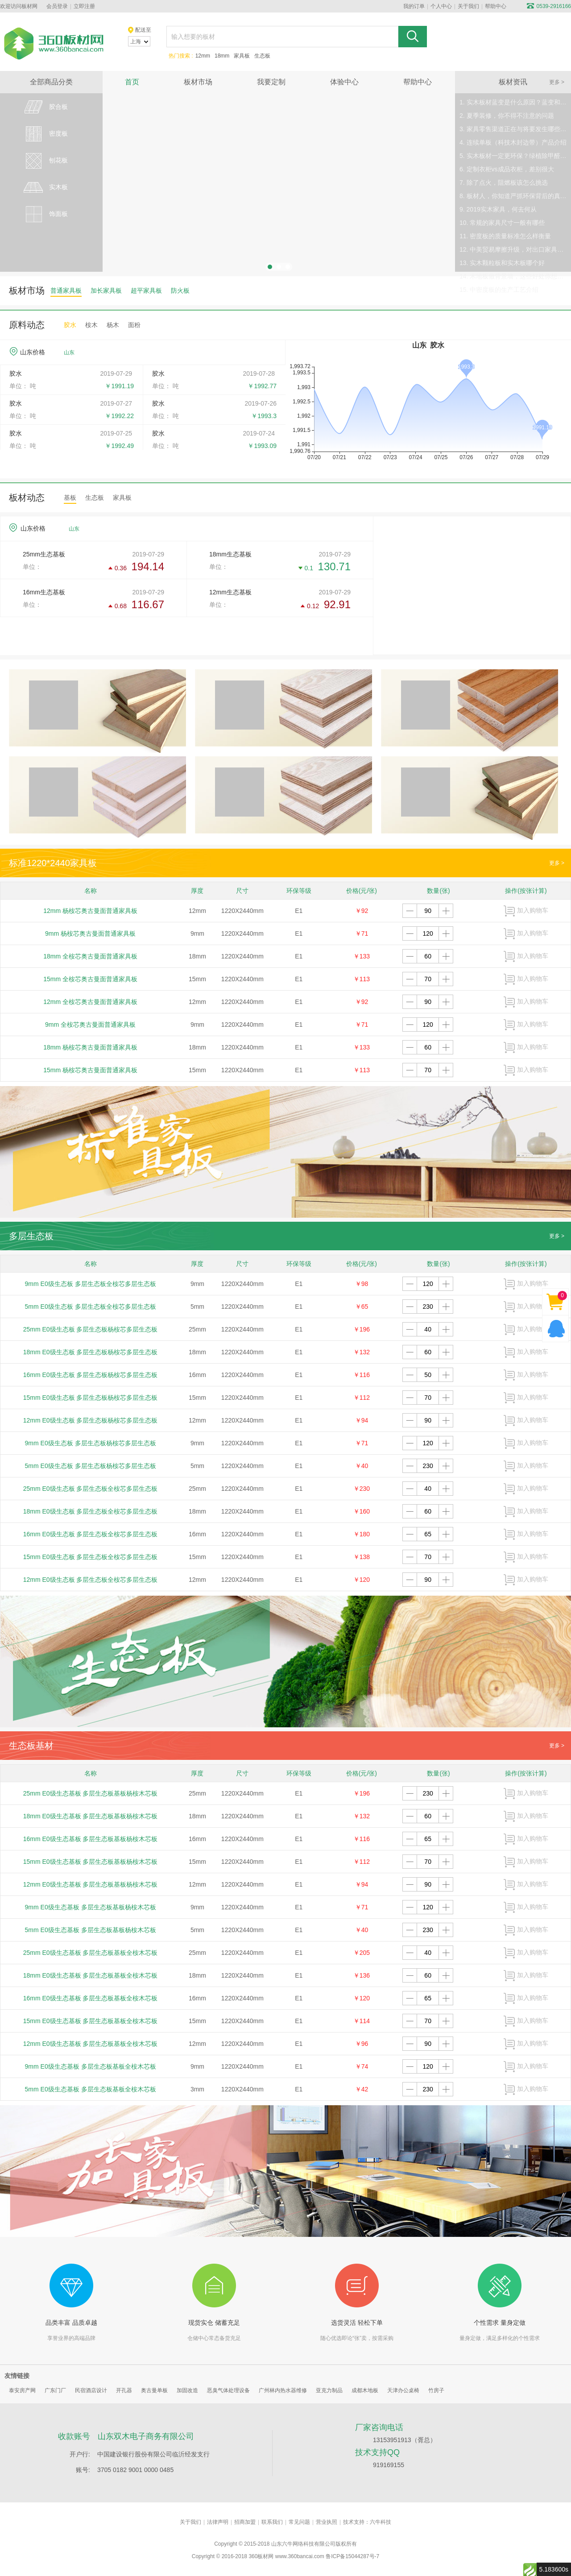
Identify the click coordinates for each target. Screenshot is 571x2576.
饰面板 (45, 214)
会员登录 (57, 6)
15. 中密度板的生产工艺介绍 (498, 289)
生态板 (262, 56)
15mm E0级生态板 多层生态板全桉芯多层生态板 (90, 1556)
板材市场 (198, 82)
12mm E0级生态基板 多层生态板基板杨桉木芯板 (90, 1884)
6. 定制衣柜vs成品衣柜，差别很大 (506, 169)
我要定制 (271, 82)
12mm (202, 56)
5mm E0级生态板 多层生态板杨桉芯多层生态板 (90, 1465)
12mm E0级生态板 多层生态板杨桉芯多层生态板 (90, 1420)
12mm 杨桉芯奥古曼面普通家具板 (90, 910)
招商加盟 (245, 2522)
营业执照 (326, 2522)
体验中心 (344, 82)
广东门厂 (55, 2390)
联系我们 (272, 2522)
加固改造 (187, 2390)
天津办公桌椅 (403, 2390)
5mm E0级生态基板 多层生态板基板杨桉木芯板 (90, 1929)
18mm (222, 56)
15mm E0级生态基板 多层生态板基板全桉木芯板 (90, 2020)
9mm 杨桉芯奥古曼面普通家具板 (90, 933)
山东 (69, 352)
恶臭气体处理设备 (228, 2390)
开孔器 (124, 2390)
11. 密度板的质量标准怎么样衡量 (505, 236)
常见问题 (299, 2522)
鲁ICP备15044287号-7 (352, 2556)
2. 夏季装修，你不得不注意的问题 (506, 115)
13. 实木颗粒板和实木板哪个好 (502, 262)
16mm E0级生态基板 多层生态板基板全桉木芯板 (90, 1998)
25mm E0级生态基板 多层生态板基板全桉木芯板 (90, 1952)
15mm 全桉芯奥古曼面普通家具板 (90, 979)
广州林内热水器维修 (283, 2390)
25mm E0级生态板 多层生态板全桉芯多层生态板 (90, 1488)
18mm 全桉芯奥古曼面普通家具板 (90, 956)
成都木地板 (365, 2390)
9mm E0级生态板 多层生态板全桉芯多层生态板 (90, 1283)
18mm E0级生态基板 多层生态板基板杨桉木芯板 (90, 1816)
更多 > (556, 82)
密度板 (45, 134)
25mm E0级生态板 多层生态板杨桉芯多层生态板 (90, 1329)
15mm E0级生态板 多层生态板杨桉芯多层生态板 (90, 1397)
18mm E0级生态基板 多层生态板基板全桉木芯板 (90, 1975)
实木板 (45, 187)
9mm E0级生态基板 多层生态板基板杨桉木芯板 (90, 1907)
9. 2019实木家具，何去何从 (498, 209)
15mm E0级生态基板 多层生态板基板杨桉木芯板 (90, 1861)
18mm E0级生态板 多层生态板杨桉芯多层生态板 (90, 1352)
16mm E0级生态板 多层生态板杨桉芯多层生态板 (90, 1374)
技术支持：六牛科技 (367, 2522)
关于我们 (468, 6)
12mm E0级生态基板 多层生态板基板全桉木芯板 (90, 2043)
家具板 (242, 56)
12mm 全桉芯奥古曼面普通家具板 (90, 1001)
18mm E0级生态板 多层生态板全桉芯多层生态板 (90, 1511)
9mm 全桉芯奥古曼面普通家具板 (90, 1024)
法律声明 (217, 2522)
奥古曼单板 (154, 2390)
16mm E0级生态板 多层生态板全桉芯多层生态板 (90, 1534)
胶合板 (45, 107)
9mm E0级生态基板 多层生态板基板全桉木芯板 (90, 2066)
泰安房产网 (22, 2390)
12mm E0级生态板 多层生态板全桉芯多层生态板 (90, 1579)
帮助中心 (495, 6)
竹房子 (436, 2390)
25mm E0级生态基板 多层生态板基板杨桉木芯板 (90, 1793)
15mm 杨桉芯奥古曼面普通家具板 (90, 1070)
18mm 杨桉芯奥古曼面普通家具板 (90, 1047)
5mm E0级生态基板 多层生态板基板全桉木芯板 (90, 2089)
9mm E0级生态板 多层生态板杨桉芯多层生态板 (90, 1443)
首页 (132, 82)
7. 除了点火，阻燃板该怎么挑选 (503, 182)
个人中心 (441, 6)
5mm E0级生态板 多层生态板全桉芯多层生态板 (90, 1306)
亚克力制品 (329, 2390)
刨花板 (45, 160)
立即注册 (84, 6)
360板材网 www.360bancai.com (286, 2556)
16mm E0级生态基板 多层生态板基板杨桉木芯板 (90, 1838)
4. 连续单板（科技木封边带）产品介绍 (513, 142)
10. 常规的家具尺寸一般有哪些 (502, 222)
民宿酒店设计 (91, 2390)
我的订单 (414, 6)
